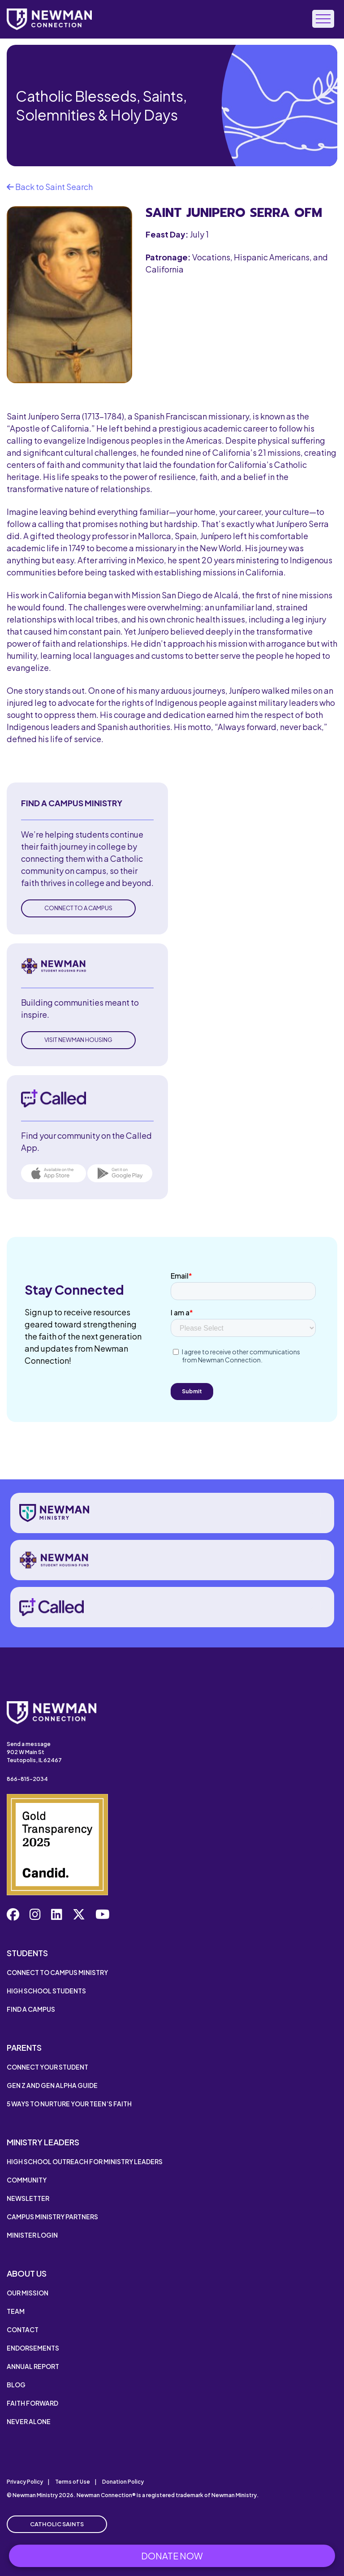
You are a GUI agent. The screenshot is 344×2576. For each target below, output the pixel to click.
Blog (16, 2385)
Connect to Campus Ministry (57, 1972)
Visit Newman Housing (78, 1039)
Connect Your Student (47, 2067)
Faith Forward (32, 2403)
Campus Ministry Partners (52, 2217)
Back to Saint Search (50, 187)
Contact (23, 2329)
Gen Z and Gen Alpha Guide (52, 2085)
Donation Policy (123, 2481)
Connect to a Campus (78, 908)
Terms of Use (72, 2481)
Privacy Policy (25, 2481)
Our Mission (27, 2293)
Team (16, 2311)
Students (27, 1953)
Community (27, 2180)
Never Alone (29, 2421)
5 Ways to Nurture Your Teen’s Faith (69, 2104)
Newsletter (28, 2198)
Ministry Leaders (43, 2142)
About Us (27, 2273)
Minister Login (32, 2235)
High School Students (46, 1991)
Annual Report (33, 2366)
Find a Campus (31, 2009)
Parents (24, 2047)
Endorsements (33, 2348)
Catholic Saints (57, 2524)
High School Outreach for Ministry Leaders (85, 2161)
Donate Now (172, 2555)
